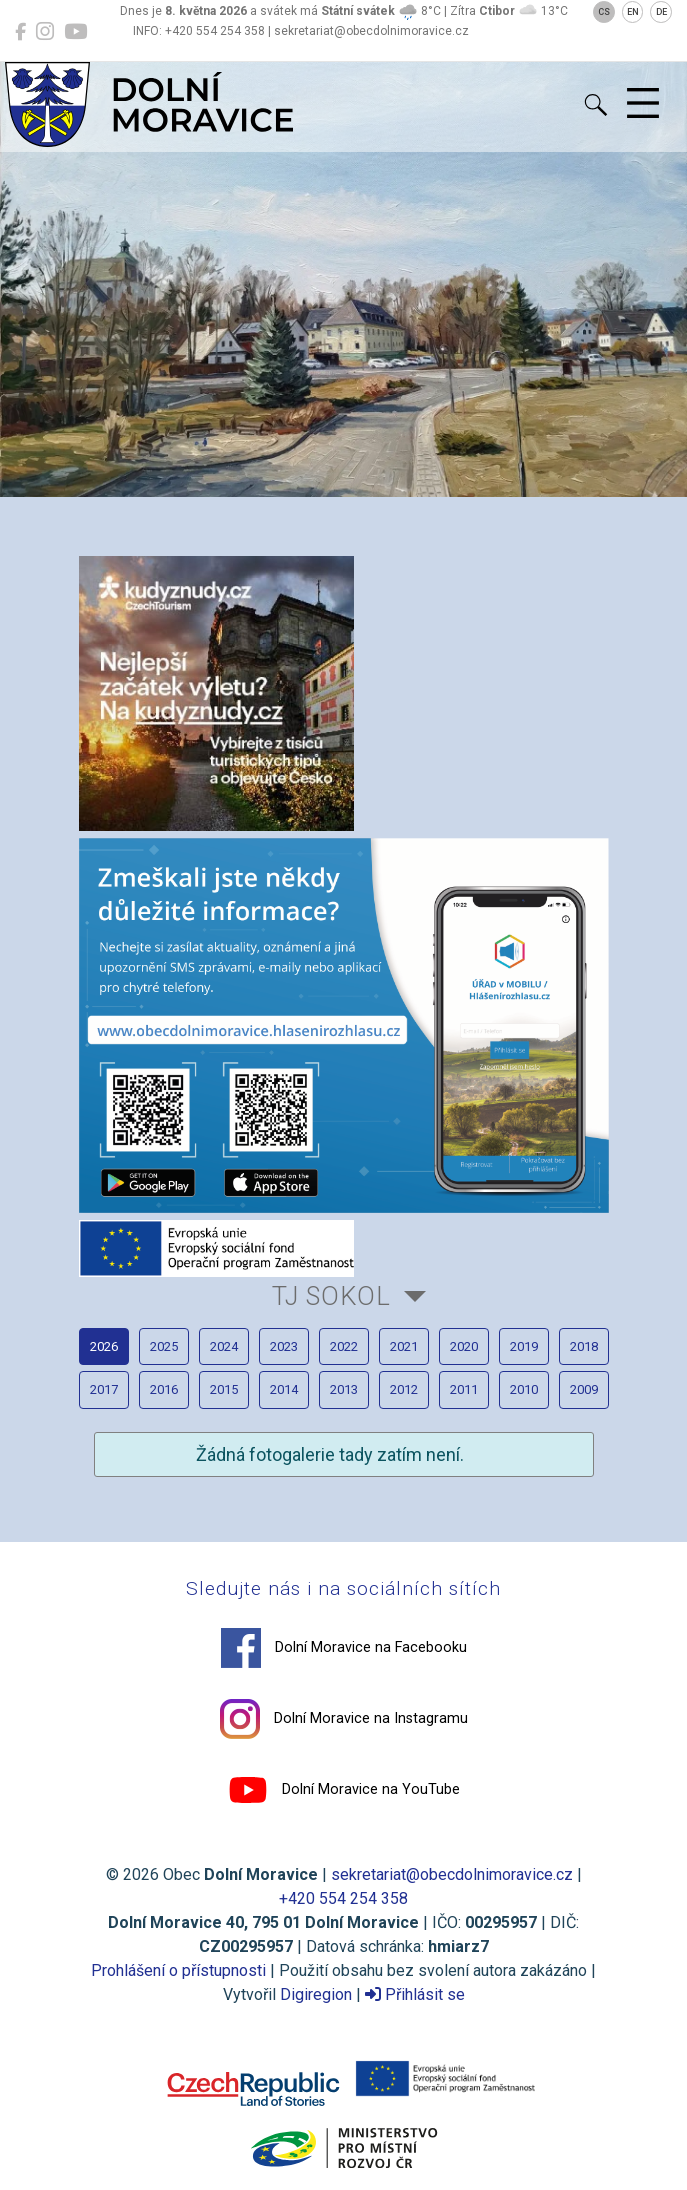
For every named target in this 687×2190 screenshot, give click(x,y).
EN (633, 12)
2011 (464, 1389)
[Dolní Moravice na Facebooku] (20, 32)
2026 (104, 1346)
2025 (164, 1346)
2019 (524, 1346)
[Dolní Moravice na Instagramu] (45, 32)
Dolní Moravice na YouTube (344, 1790)
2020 (464, 1346)
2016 (164, 1389)
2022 (344, 1346)
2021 (404, 1346)
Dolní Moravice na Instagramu (344, 1719)
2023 (284, 1346)
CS (604, 12)
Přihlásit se (415, 1994)
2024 (224, 1346)
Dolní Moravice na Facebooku (344, 1648)
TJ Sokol (331, 1296)
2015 (224, 1389)
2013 (344, 1389)
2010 (524, 1389)
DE (661, 12)
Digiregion (316, 1994)
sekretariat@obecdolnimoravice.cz (452, 1874)
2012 (404, 1389)
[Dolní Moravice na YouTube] (75, 32)
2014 (284, 1389)
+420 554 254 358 (343, 1898)
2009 (584, 1389)
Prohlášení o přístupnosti (178, 1970)
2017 (104, 1389)
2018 (584, 1346)
